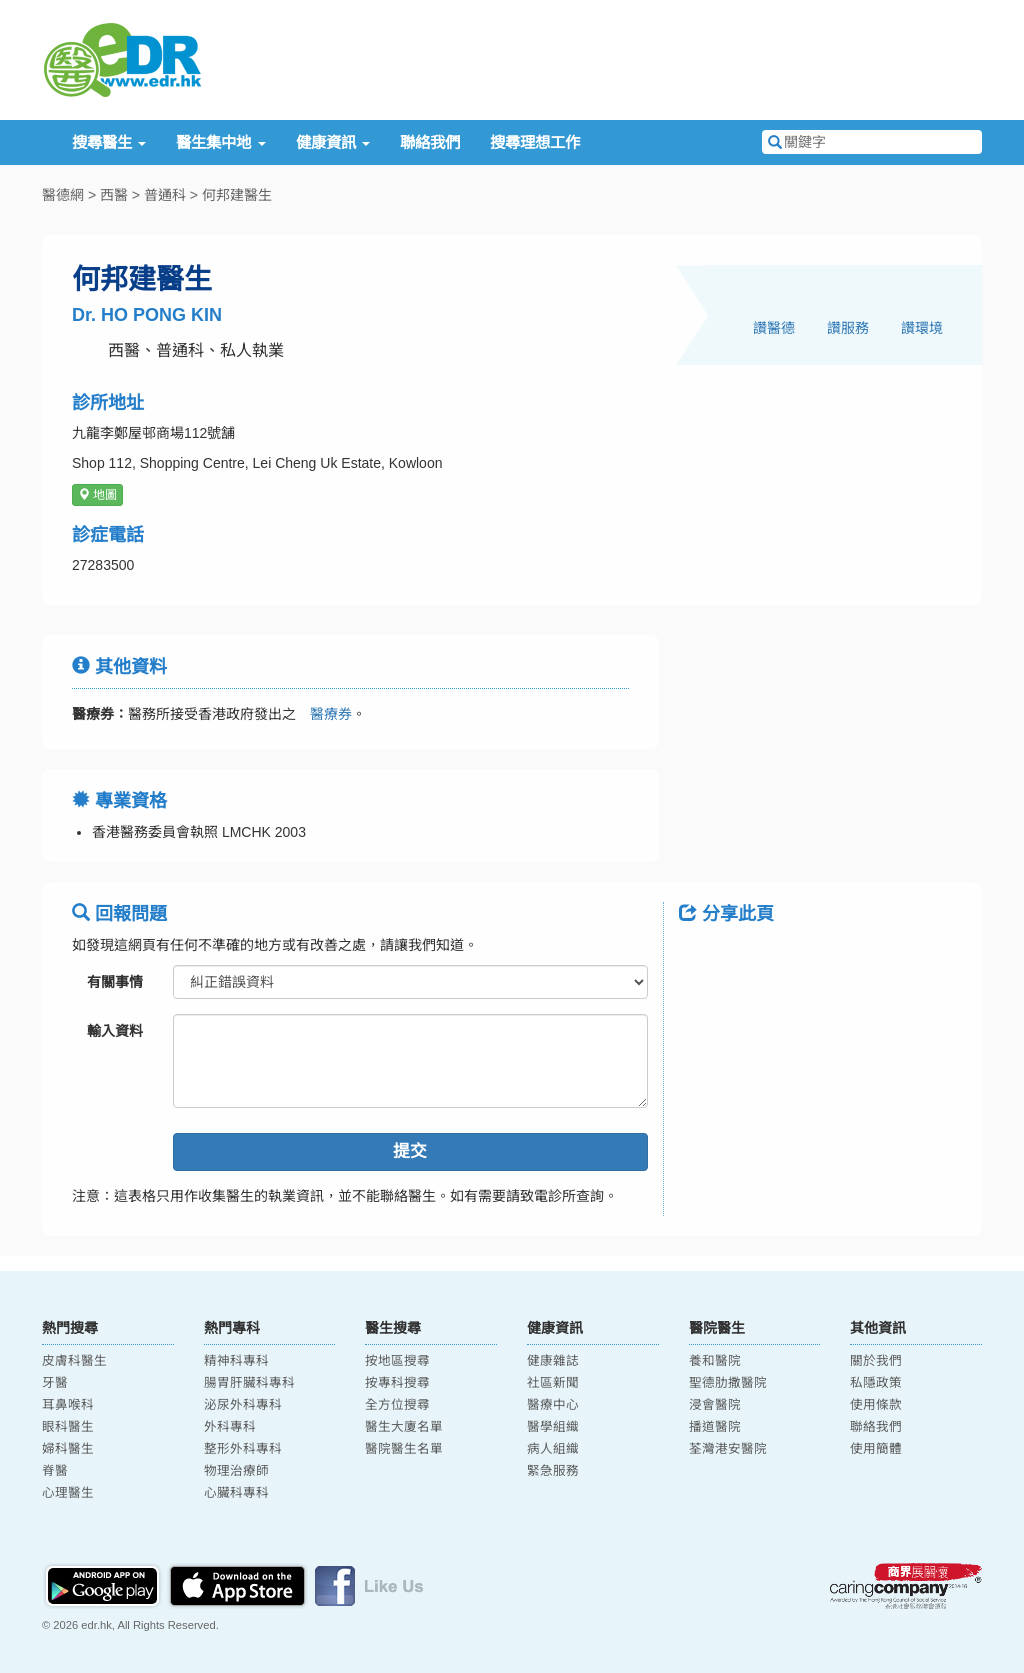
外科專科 (230, 1427)
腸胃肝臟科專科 (249, 1383)
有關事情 (115, 982)
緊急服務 (553, 1471)
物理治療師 (236, 1471)
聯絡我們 (430, 142)
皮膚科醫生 (74, 1361)
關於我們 (876, 1361)
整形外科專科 (243, 1449)
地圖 (97, 495)
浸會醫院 (715, 1405)
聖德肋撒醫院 (728, 1383)
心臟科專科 (236, 1493)
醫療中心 (553, 1405)
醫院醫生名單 (404, 1449)
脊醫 (55, 1471)
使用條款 (876, 1405)
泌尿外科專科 (243, 1405)
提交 (410, 1151)
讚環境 (922, 328)
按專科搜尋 (397, 1383)
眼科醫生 (68, 1427)
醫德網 (63, 195)
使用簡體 (876, 1449)
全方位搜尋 (397, 1405)
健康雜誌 (553, 1361)
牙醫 (55, 1383)
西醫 (114, 195)
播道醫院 (715, 1427)
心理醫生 (68, 1493)
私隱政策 (876, 1383)
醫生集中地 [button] (220, 142)
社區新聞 (553, 1383)
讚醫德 (774, 328)
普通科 (165, 195)
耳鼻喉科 (68, 1405)
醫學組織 (553, 1427)
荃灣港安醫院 (728, 1449)
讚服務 (848, 328)
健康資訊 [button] (333, 142)
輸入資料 (115, 1031)
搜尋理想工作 (535, 142)
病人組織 (553, 1449)
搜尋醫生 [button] (109, 142)
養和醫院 (715, 1361)
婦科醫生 (68, 1449)
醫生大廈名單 (404, 1427)
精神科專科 (236, 1361)
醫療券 (324, 714)
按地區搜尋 (397, 1361)
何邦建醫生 (237, 195)
